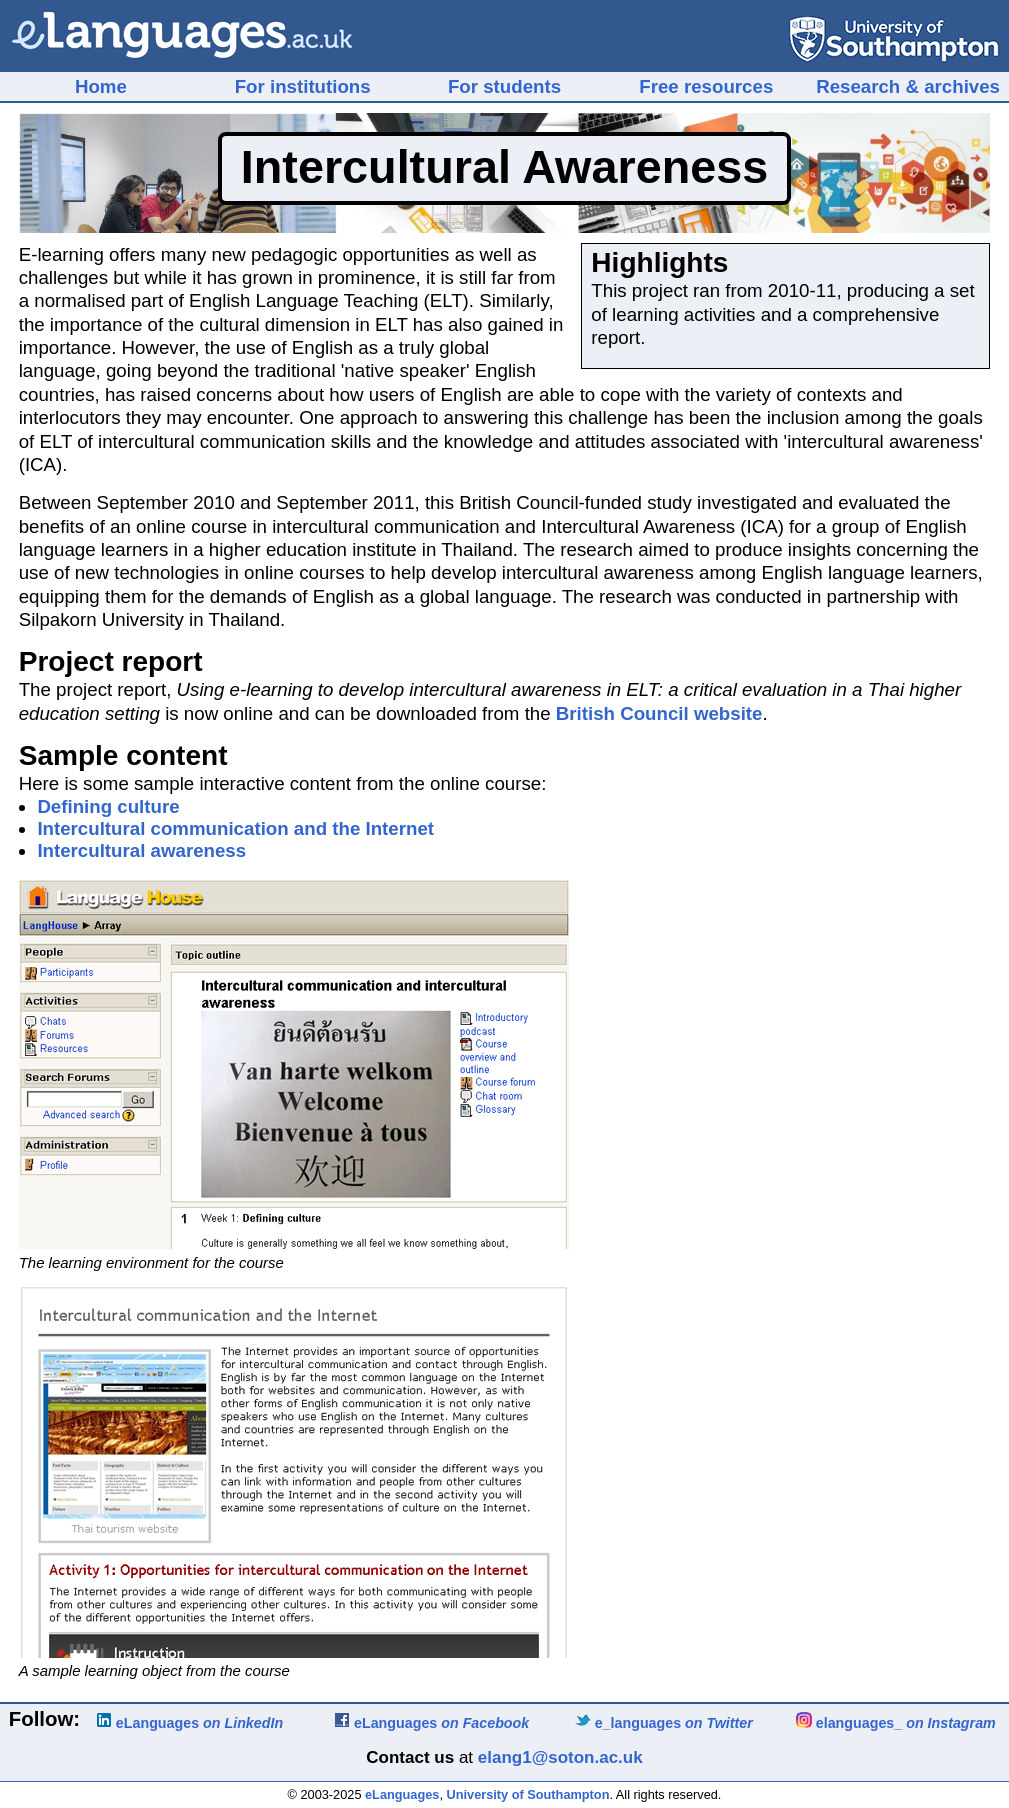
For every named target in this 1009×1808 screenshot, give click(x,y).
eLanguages (189, 1723)
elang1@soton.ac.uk (560, 1757)
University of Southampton (528, 1794)
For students (504, 86)
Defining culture (108, 806)
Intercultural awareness (141, 850)
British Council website (659, 713)
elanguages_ (896, 1723)
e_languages (664, 1723)
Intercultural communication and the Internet (235, 828)
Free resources (706, 86)
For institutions (303, 86)
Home (101, 86)
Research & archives (908, 86)
